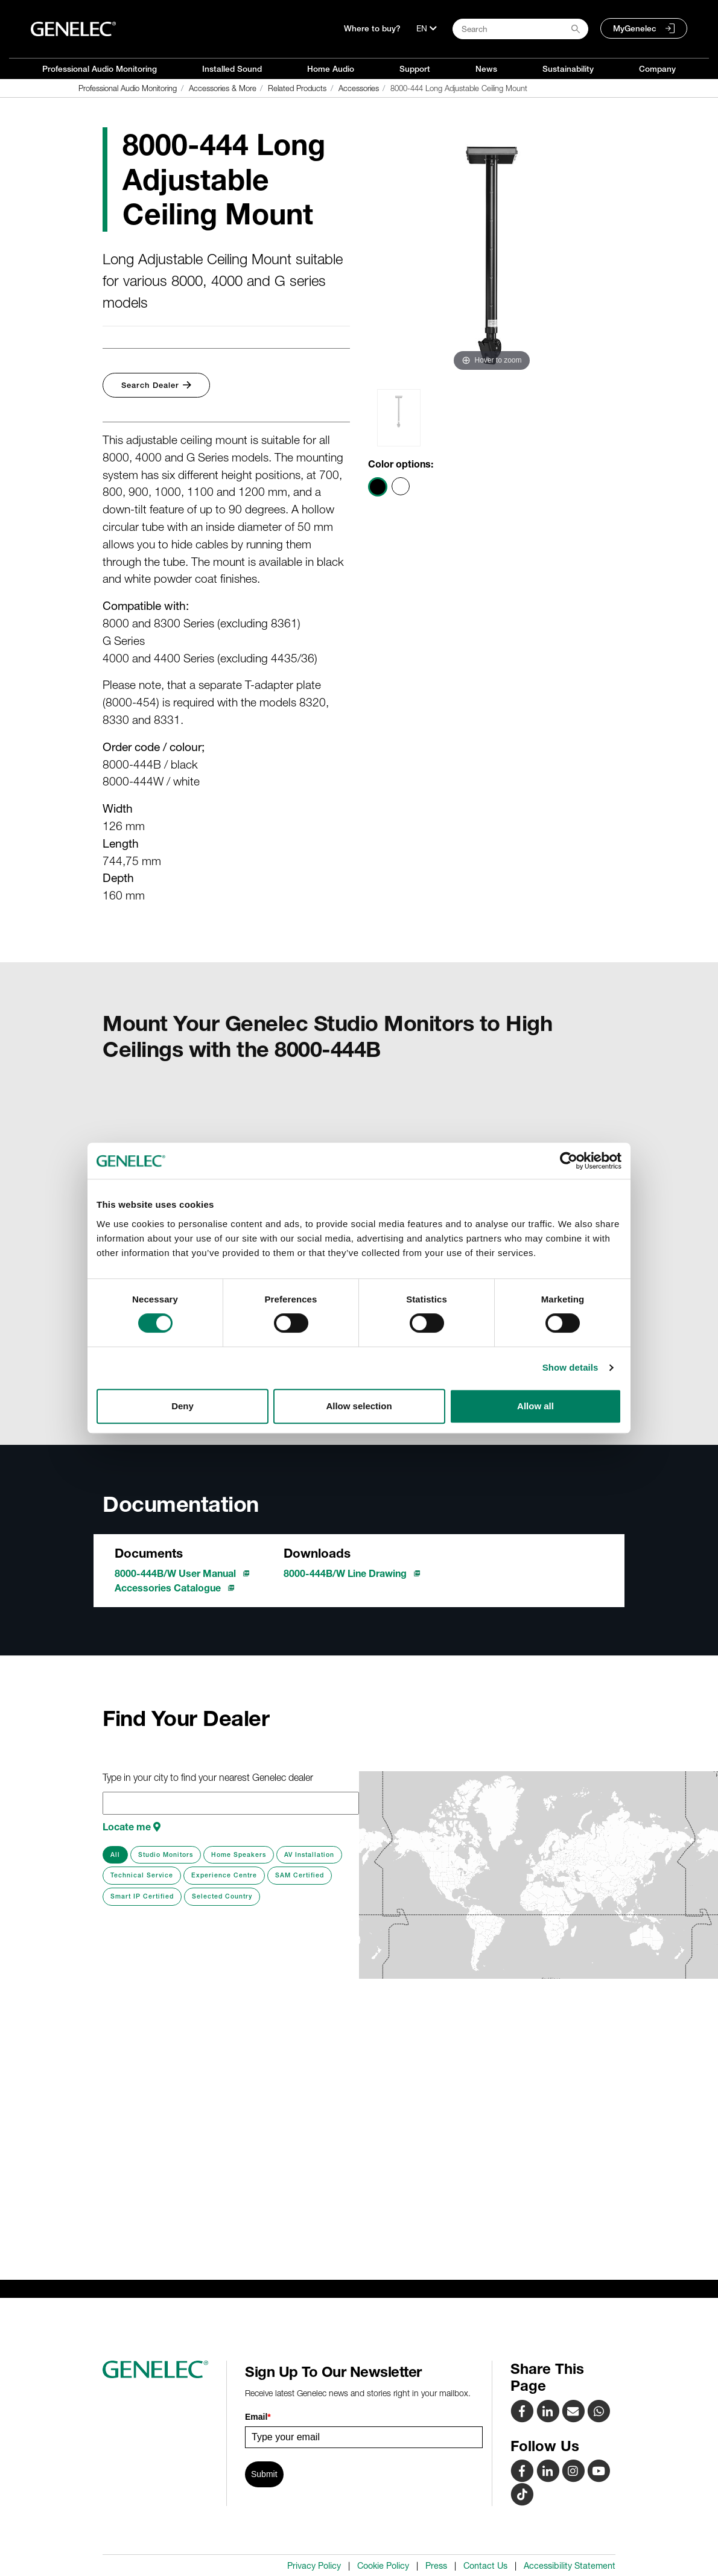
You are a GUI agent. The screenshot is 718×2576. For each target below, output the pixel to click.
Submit (264, 2474)
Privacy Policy (314, 2565)
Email (258, 2417)
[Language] (426, 28)
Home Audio (330, 69)
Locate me (131, 1827)
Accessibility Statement (569, 2565)
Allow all (535, 1406)
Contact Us (485, 2565)
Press (436, 2565)
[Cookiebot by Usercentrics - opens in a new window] (568, 1161)
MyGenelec (634, 28)
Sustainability (568, 69)
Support (414, 69)
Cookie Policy (383, 2565)
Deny (182, 1406)
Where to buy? (372, 28)
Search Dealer (156, 385)
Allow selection (359, 1406)
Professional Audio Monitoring (99, 69)
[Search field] (520, 29)
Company (657, 69)
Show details (570, 1367)
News (486, 69)
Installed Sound (232, 69)
